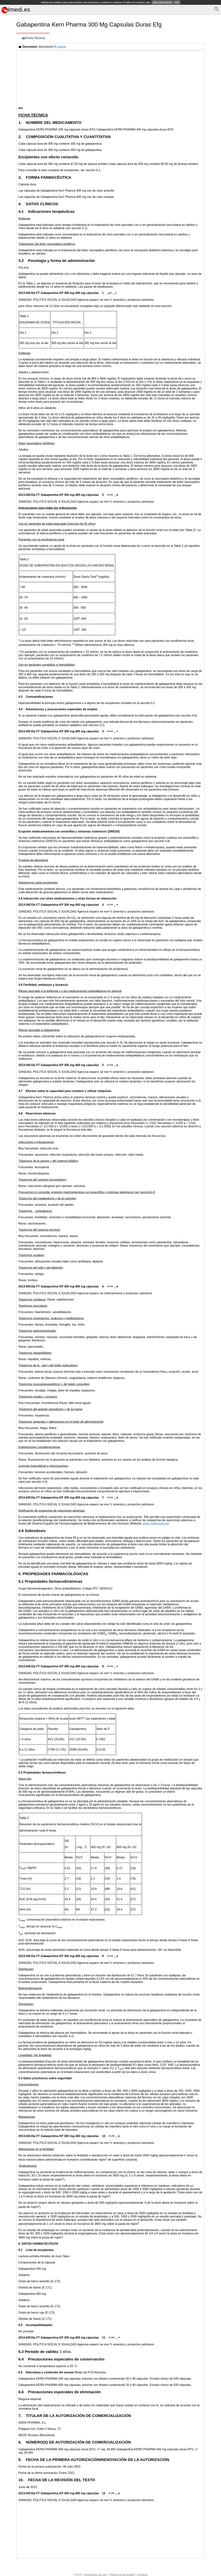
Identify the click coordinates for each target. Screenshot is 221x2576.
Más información (162, 2)
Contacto (142, 2574)
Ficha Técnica (33, 38)
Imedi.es (15, 9)
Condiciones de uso (95, 2574)
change (61, 46)
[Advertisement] (110, 77)
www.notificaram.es (155, 1523)
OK (177, 2)
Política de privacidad (122, 2574)
